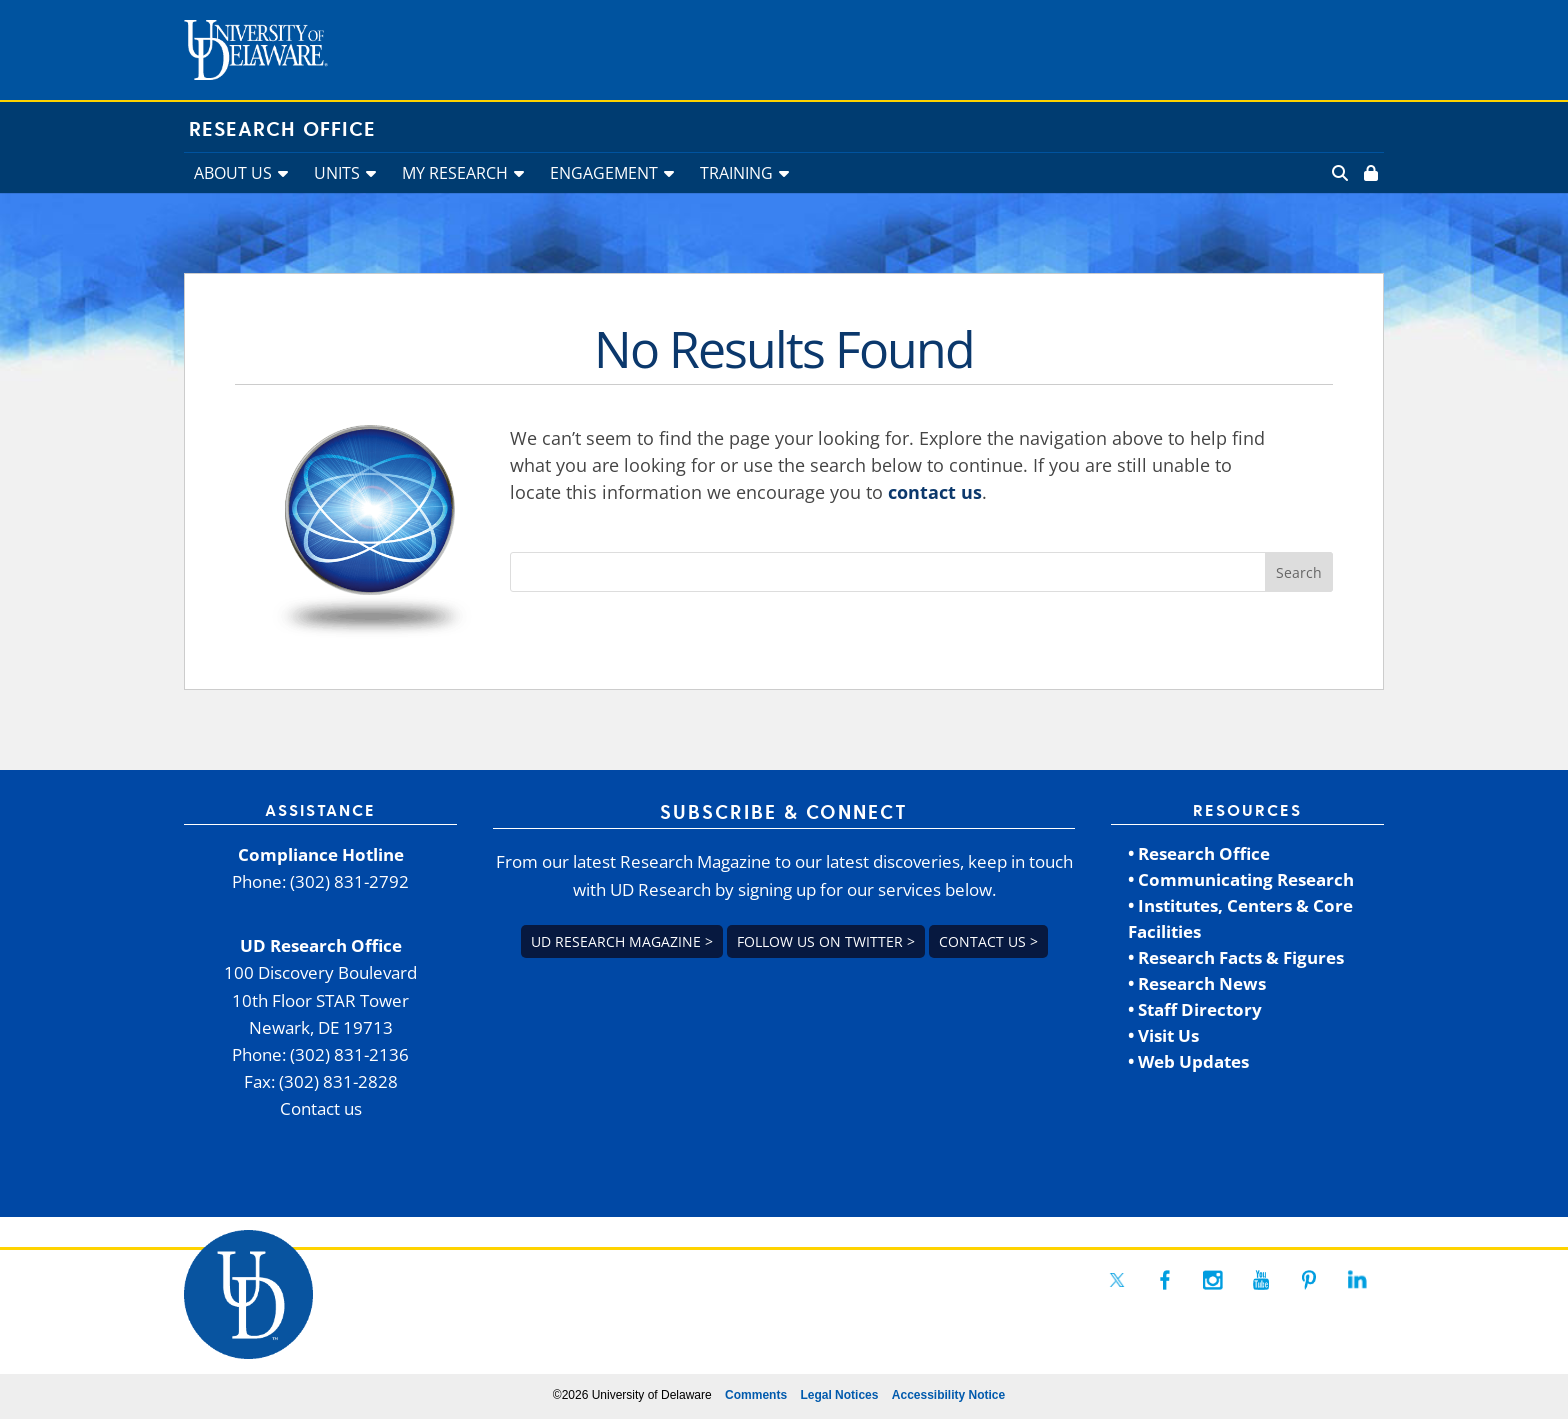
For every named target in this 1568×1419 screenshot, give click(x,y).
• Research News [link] (1197, 983)
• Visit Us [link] (1163, 1035)
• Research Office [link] (1199, 853)
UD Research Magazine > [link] (622, 941)
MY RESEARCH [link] (455, 173)
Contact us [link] (321, 1108)
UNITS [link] (337, 173)
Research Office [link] (282, 130)
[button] (1299, 572)
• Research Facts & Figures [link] (1236, 957)
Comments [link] (756, 1395)
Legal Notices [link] (839, 1395)
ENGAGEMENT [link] (604, 173)
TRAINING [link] (736, 173)
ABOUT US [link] (233, 173)
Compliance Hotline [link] (321, 854)
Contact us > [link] (988, 941)
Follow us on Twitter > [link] (826, 941)
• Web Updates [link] (1188, 1061)
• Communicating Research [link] (1241, 879)
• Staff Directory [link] (1195, 1009)
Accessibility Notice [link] (948, 1395)
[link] (1369, 173)
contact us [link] (935, 492)
